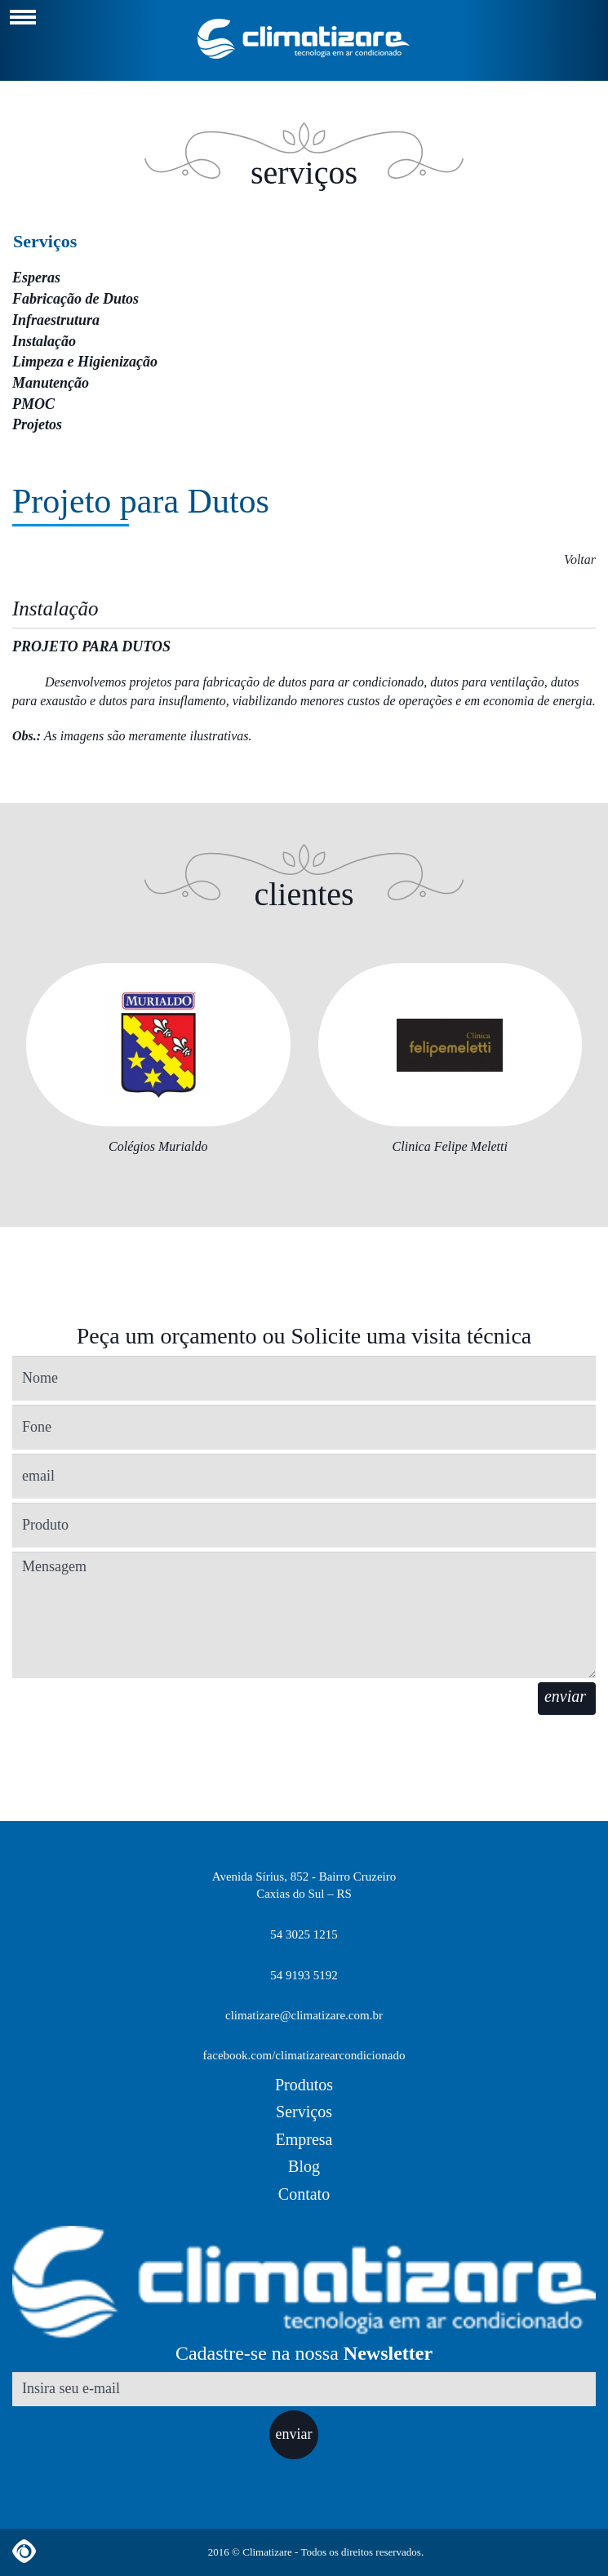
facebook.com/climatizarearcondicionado (304, 2055)
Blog (304, 2166)
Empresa (304, 2139)
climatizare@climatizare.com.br (304, 2015)
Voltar (580, 559)
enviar (294, 2434)
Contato (304, 2194)
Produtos (304, 2085)
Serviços (45, 241)
